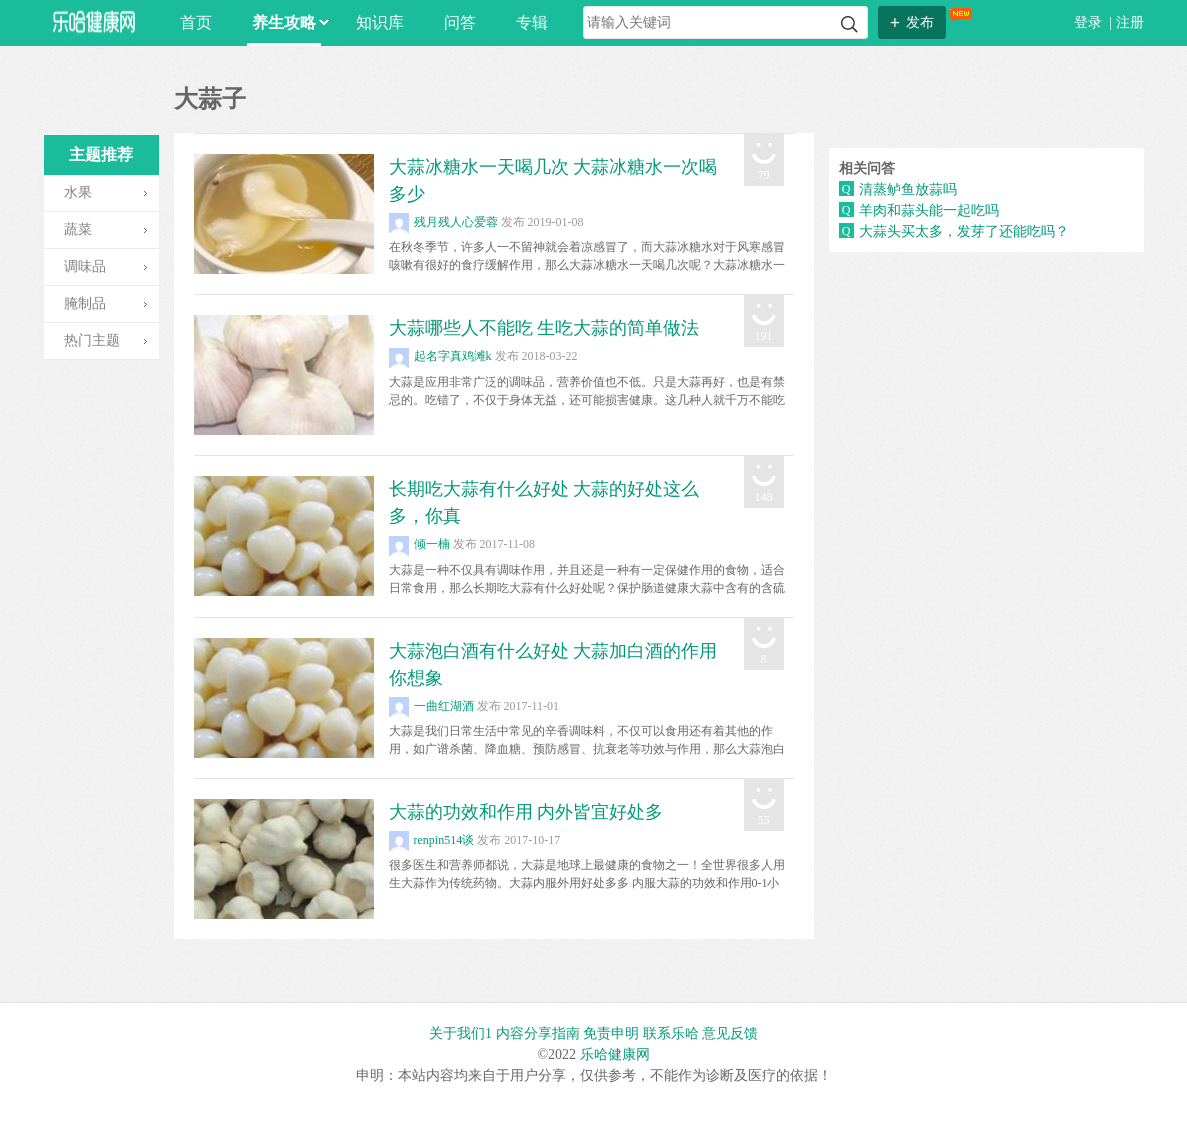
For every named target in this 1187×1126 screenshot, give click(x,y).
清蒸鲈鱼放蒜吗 (908, 189)
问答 (460, 22)
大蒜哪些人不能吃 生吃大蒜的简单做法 (544, 328)
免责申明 (611, 1033)
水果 (78, 192)
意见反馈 (730, 1033)
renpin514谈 (432, 840)
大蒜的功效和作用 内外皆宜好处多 (526, 812)
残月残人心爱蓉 (443, 222)
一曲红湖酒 (431, 706)
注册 (1130, 22)
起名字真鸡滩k (440, 356)
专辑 (532, 22)
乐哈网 (94, 21)
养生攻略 (286, 22)
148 (764, 497)
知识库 (380, 22)
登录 (1090, 22)
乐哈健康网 (615, 1054)
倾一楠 (419, 544)
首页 (196, 22)
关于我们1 (460, 1033)
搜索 (849, 24)
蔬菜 (78, 229)
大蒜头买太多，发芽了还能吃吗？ (964, 231)
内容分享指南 (538, 1033)
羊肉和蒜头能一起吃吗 (929, 210)
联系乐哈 (671, 1033)
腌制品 (85, 303)
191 (764, 336)
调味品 (85, 266)
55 (764, 820)
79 (764, 175)
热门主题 (92, 340)
